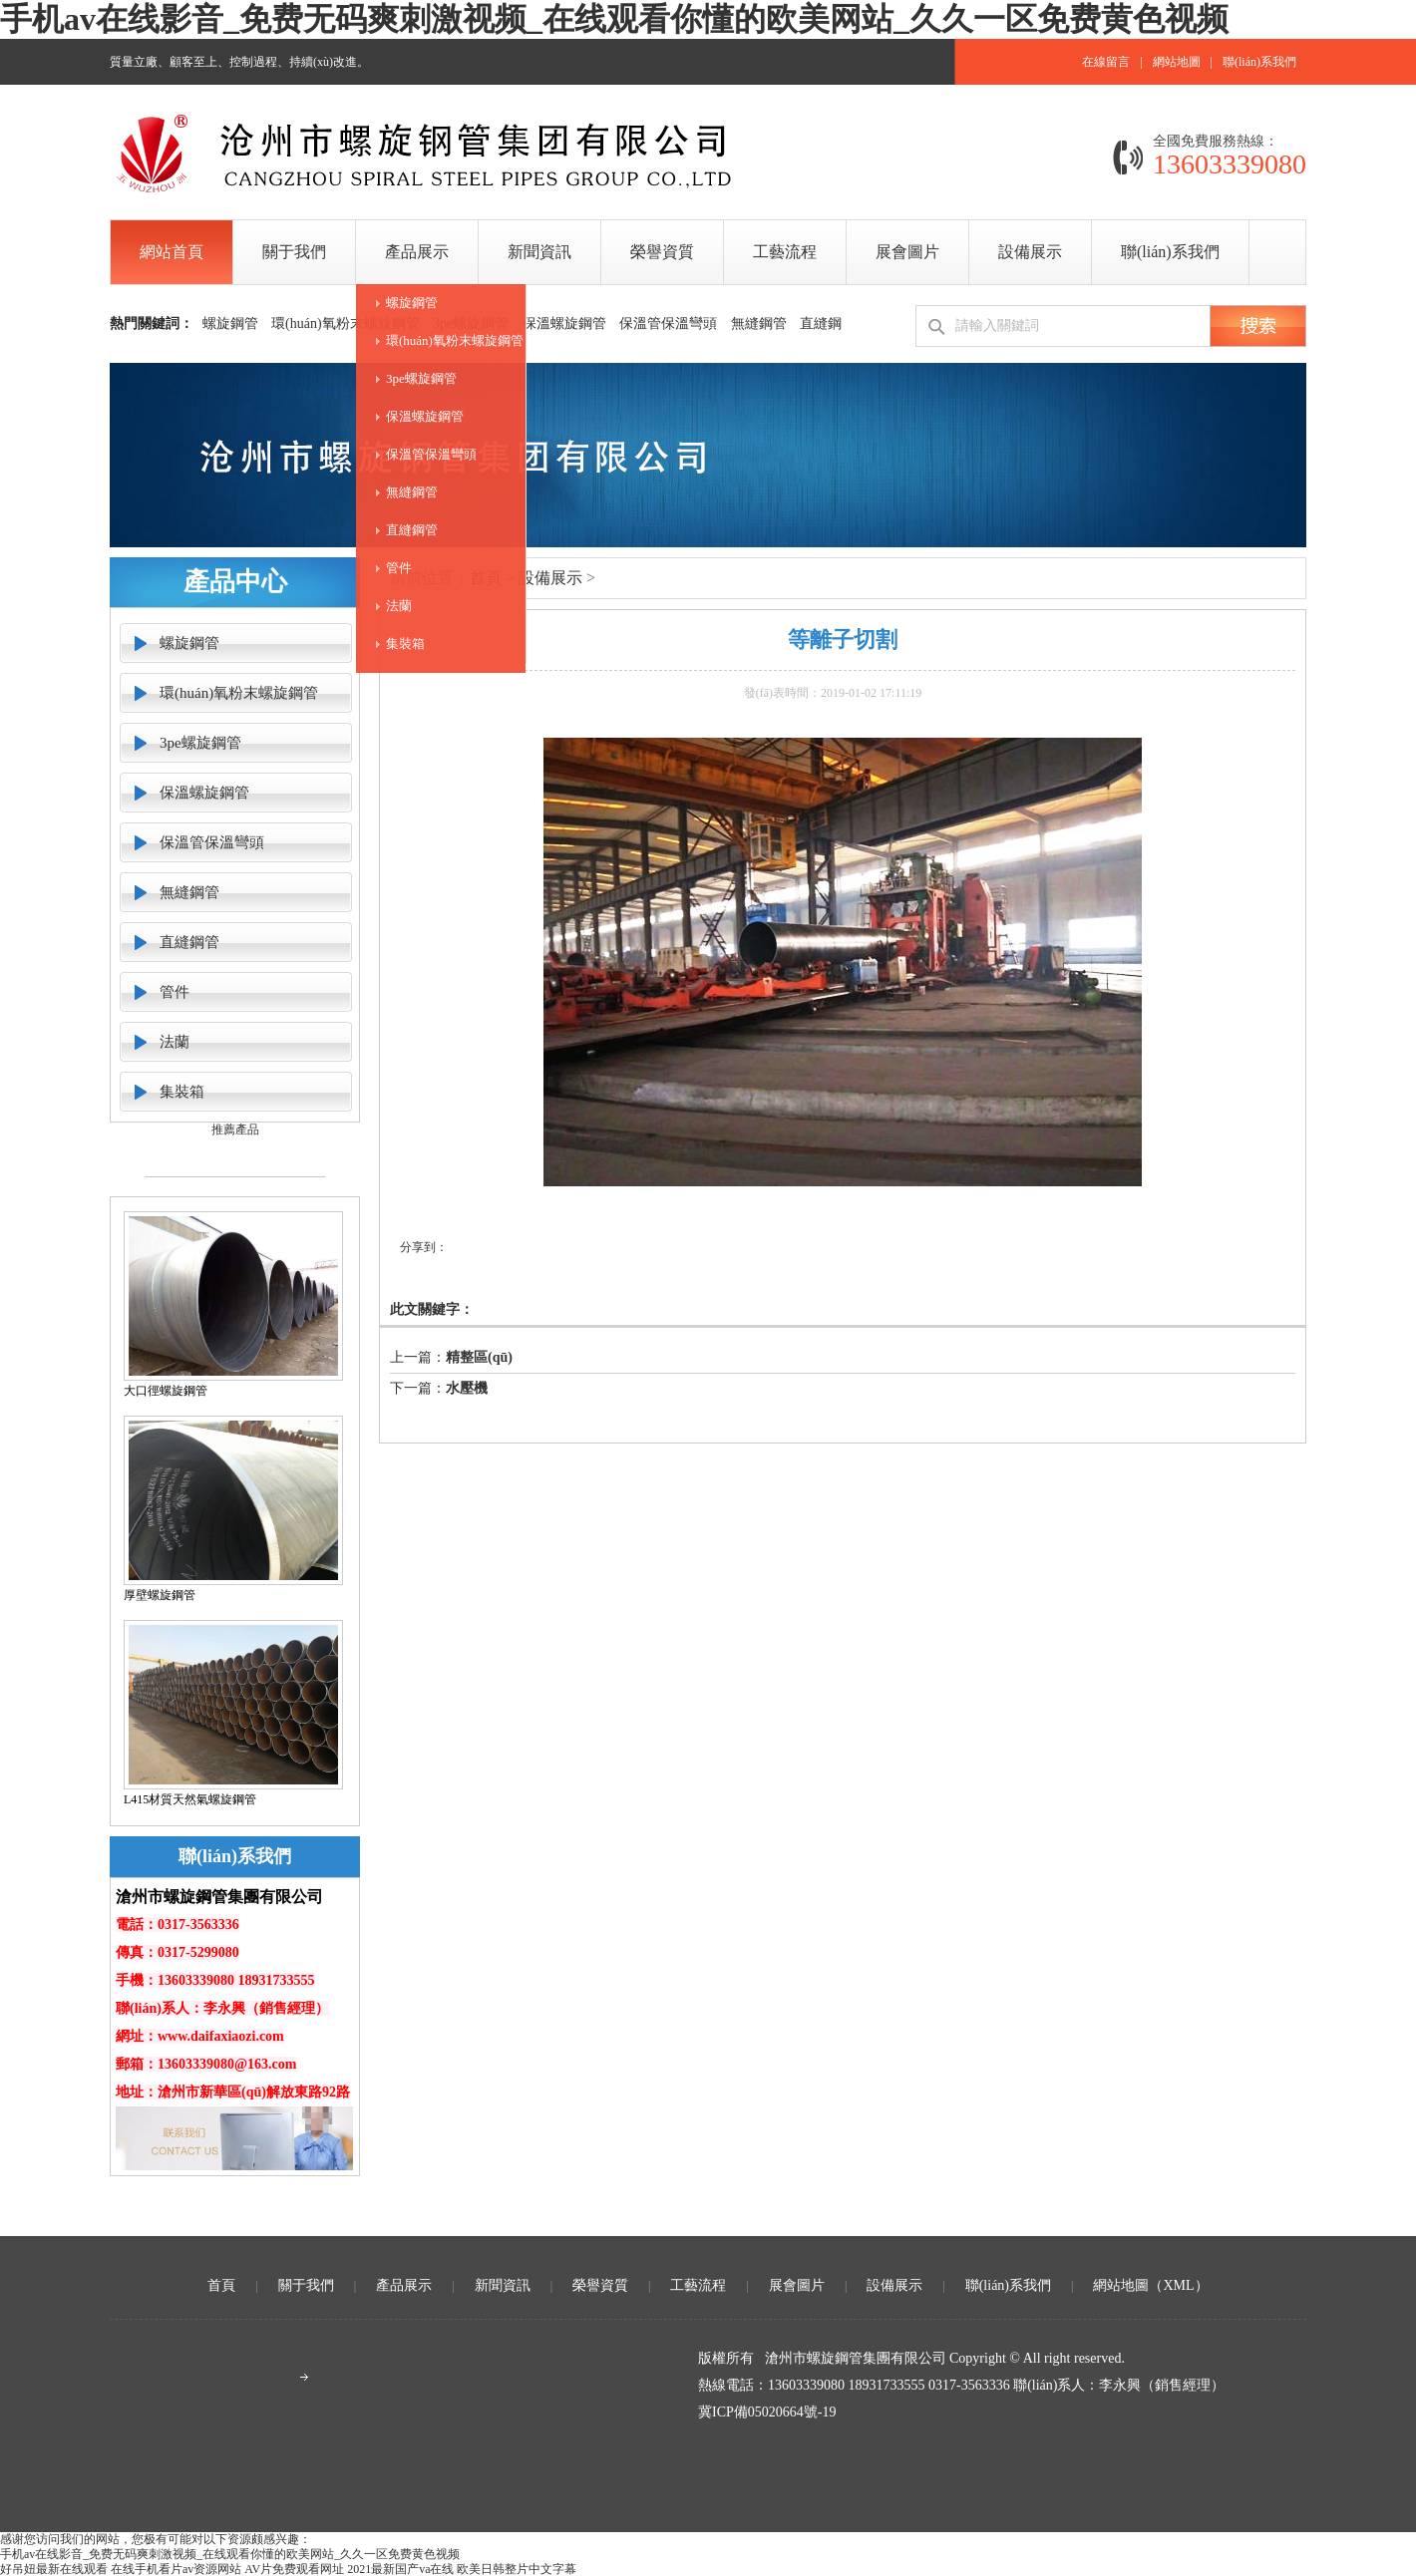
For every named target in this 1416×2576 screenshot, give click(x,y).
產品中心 (235, 581)
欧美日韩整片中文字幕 (516, 2569)
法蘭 (399, 605)
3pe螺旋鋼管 (421, 378)
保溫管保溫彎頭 (431, 454)
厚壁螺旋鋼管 (159, 1595)
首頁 (221, 2285)
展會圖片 (797, 2285)
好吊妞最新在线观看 (54, 2569)
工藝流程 (698, 2285)
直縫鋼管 (412, 529)
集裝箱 (405, 643)
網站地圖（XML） (1150, 2285)
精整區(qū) (479, 1357)
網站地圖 (1177, 62)
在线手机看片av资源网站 (176, 2569)
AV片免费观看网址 (294, 2569)
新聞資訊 (503, 2285)
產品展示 (404, 2285)
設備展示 (550, 577)
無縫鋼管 (412, 491)
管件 (399, 567)
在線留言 (1106, 62)
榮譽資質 (600, 2285)
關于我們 (306, 2285)
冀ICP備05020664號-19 (767, 2412)
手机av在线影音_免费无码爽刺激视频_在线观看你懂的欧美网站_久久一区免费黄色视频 (614, 19)
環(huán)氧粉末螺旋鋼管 (455, 340)
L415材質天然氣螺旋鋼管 (190, 1799)
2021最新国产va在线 (400, 2569)
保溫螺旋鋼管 (425, 416)
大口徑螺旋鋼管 (165, 1391)
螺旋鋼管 (412, 302)
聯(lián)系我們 (1259, 62)
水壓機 (467, 1388)
